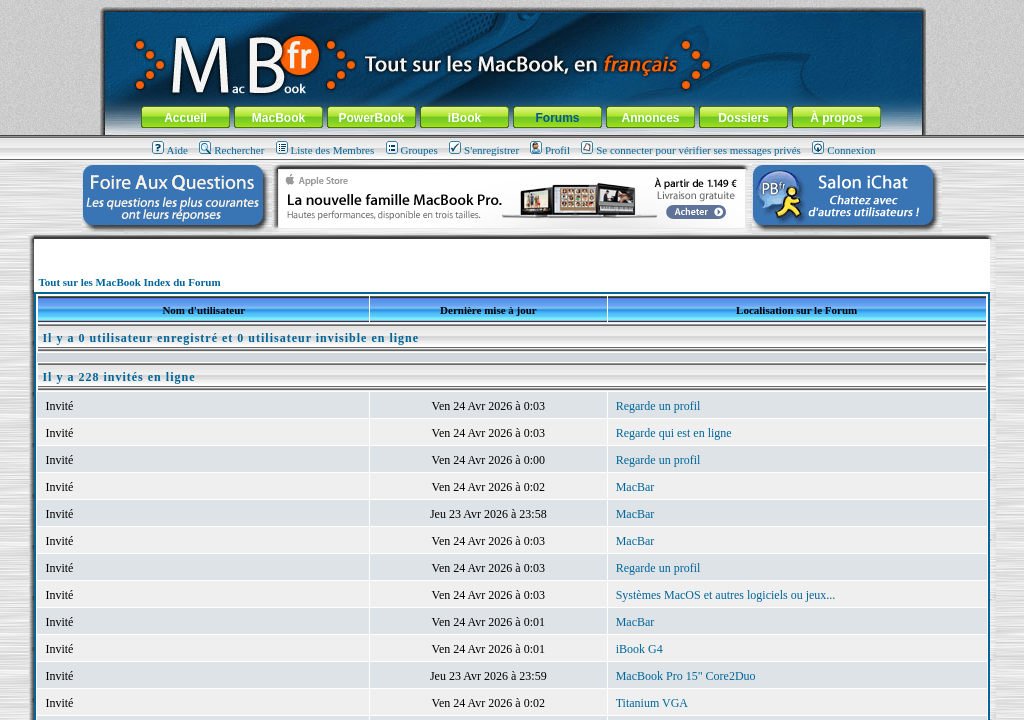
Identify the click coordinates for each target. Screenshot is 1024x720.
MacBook (278, 118)
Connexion (843, 150)
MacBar (635, 487)
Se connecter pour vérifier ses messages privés (691, 150)
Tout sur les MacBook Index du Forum (129, 282)
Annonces (650, 118)
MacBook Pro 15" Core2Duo (686, 676)
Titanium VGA (652, 703)
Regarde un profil (658, 406)
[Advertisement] (512, 246)
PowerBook (371, 118)
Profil (550, 150)
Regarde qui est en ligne (674, 433)
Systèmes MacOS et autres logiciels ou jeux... (726, 595)
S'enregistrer (484, 150)
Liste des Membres (325, 150)
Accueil (185, 118)
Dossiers (743, 118)
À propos (836, 118)
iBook (464, 118)
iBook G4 (639, 649)
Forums (557, 118)
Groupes (412, 150)
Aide (170, 150)
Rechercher (231, 150)
